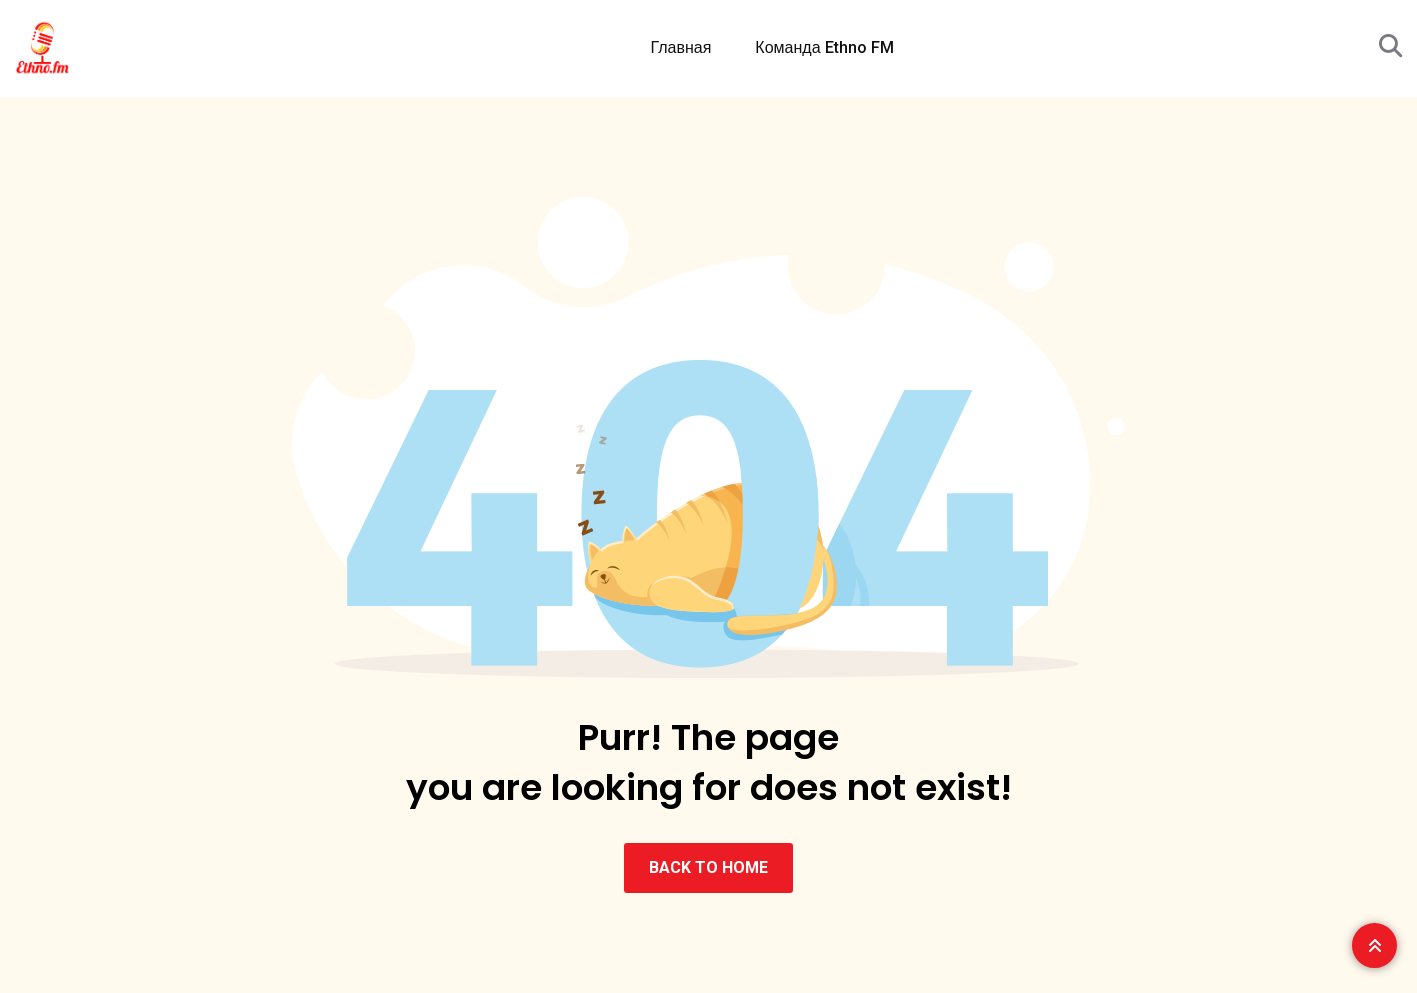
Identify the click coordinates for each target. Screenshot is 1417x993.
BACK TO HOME (708, 867)
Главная (680, 47)
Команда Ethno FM (824, 47)
